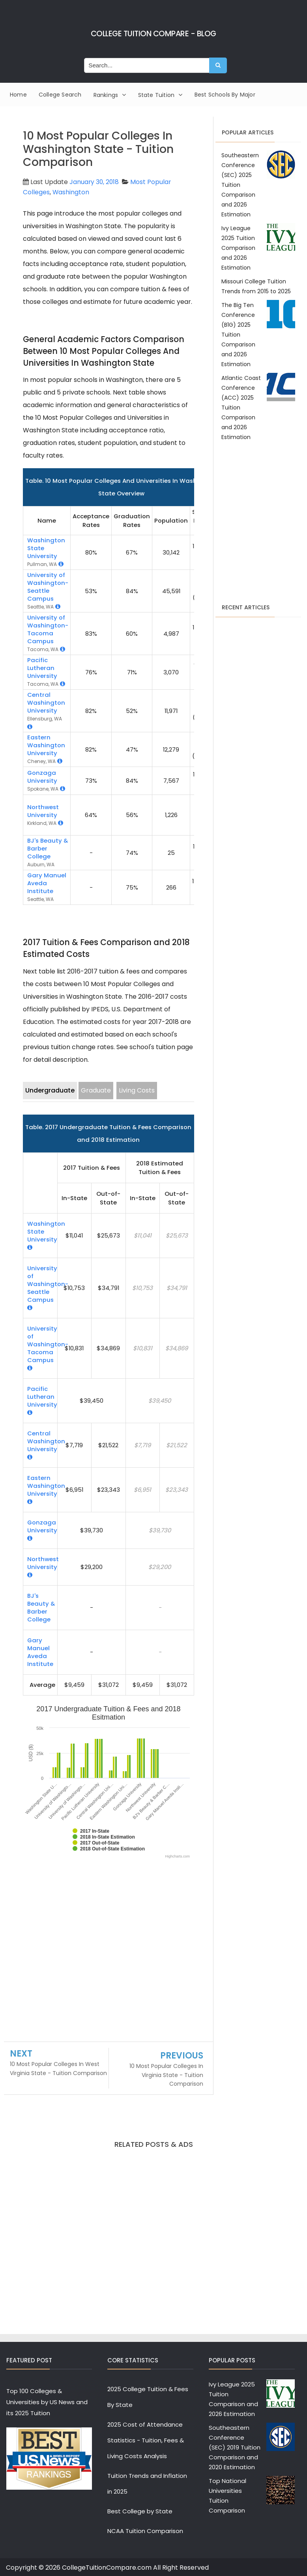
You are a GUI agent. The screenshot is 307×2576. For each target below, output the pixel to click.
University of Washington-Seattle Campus (47, 587)
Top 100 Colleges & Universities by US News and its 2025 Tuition (47, 2402)
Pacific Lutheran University (42, 668)
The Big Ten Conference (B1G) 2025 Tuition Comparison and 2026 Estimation (238, 334)
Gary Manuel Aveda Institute (46, 883)
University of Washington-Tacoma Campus (47, 629)
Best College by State (139, 2511)
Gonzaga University (42, 776)
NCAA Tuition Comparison (145, 2531)
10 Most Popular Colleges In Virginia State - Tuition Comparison (166, 2075)
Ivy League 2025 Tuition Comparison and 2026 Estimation (238, 248)
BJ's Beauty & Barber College (41, 1607)
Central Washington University (46, 703)
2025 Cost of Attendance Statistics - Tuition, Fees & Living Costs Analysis (145, 2440)
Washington (71, 191)
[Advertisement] (108, 1951)
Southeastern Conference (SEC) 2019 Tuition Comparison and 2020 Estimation (234, 2447)
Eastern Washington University (46, 745)
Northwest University (43, 810)
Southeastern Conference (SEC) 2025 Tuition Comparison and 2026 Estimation (240, 184)
